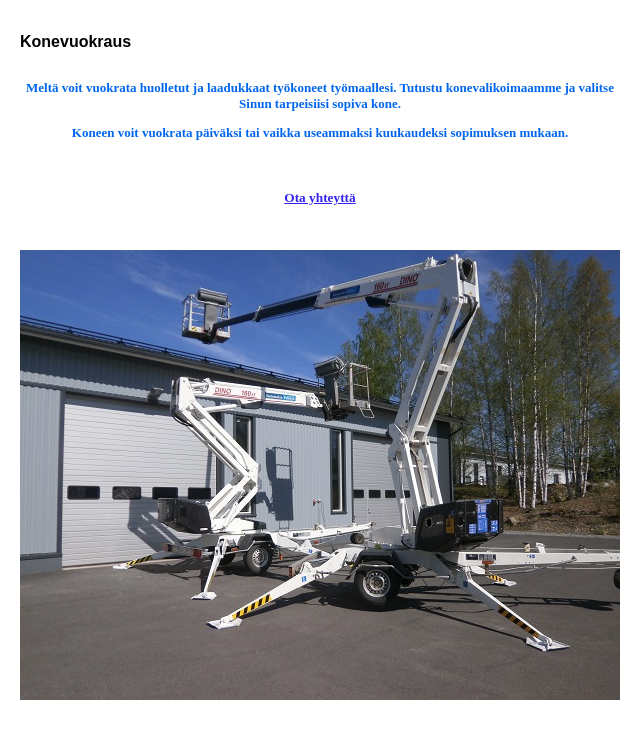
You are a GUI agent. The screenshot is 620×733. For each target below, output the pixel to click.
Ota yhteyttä (319, 197)
